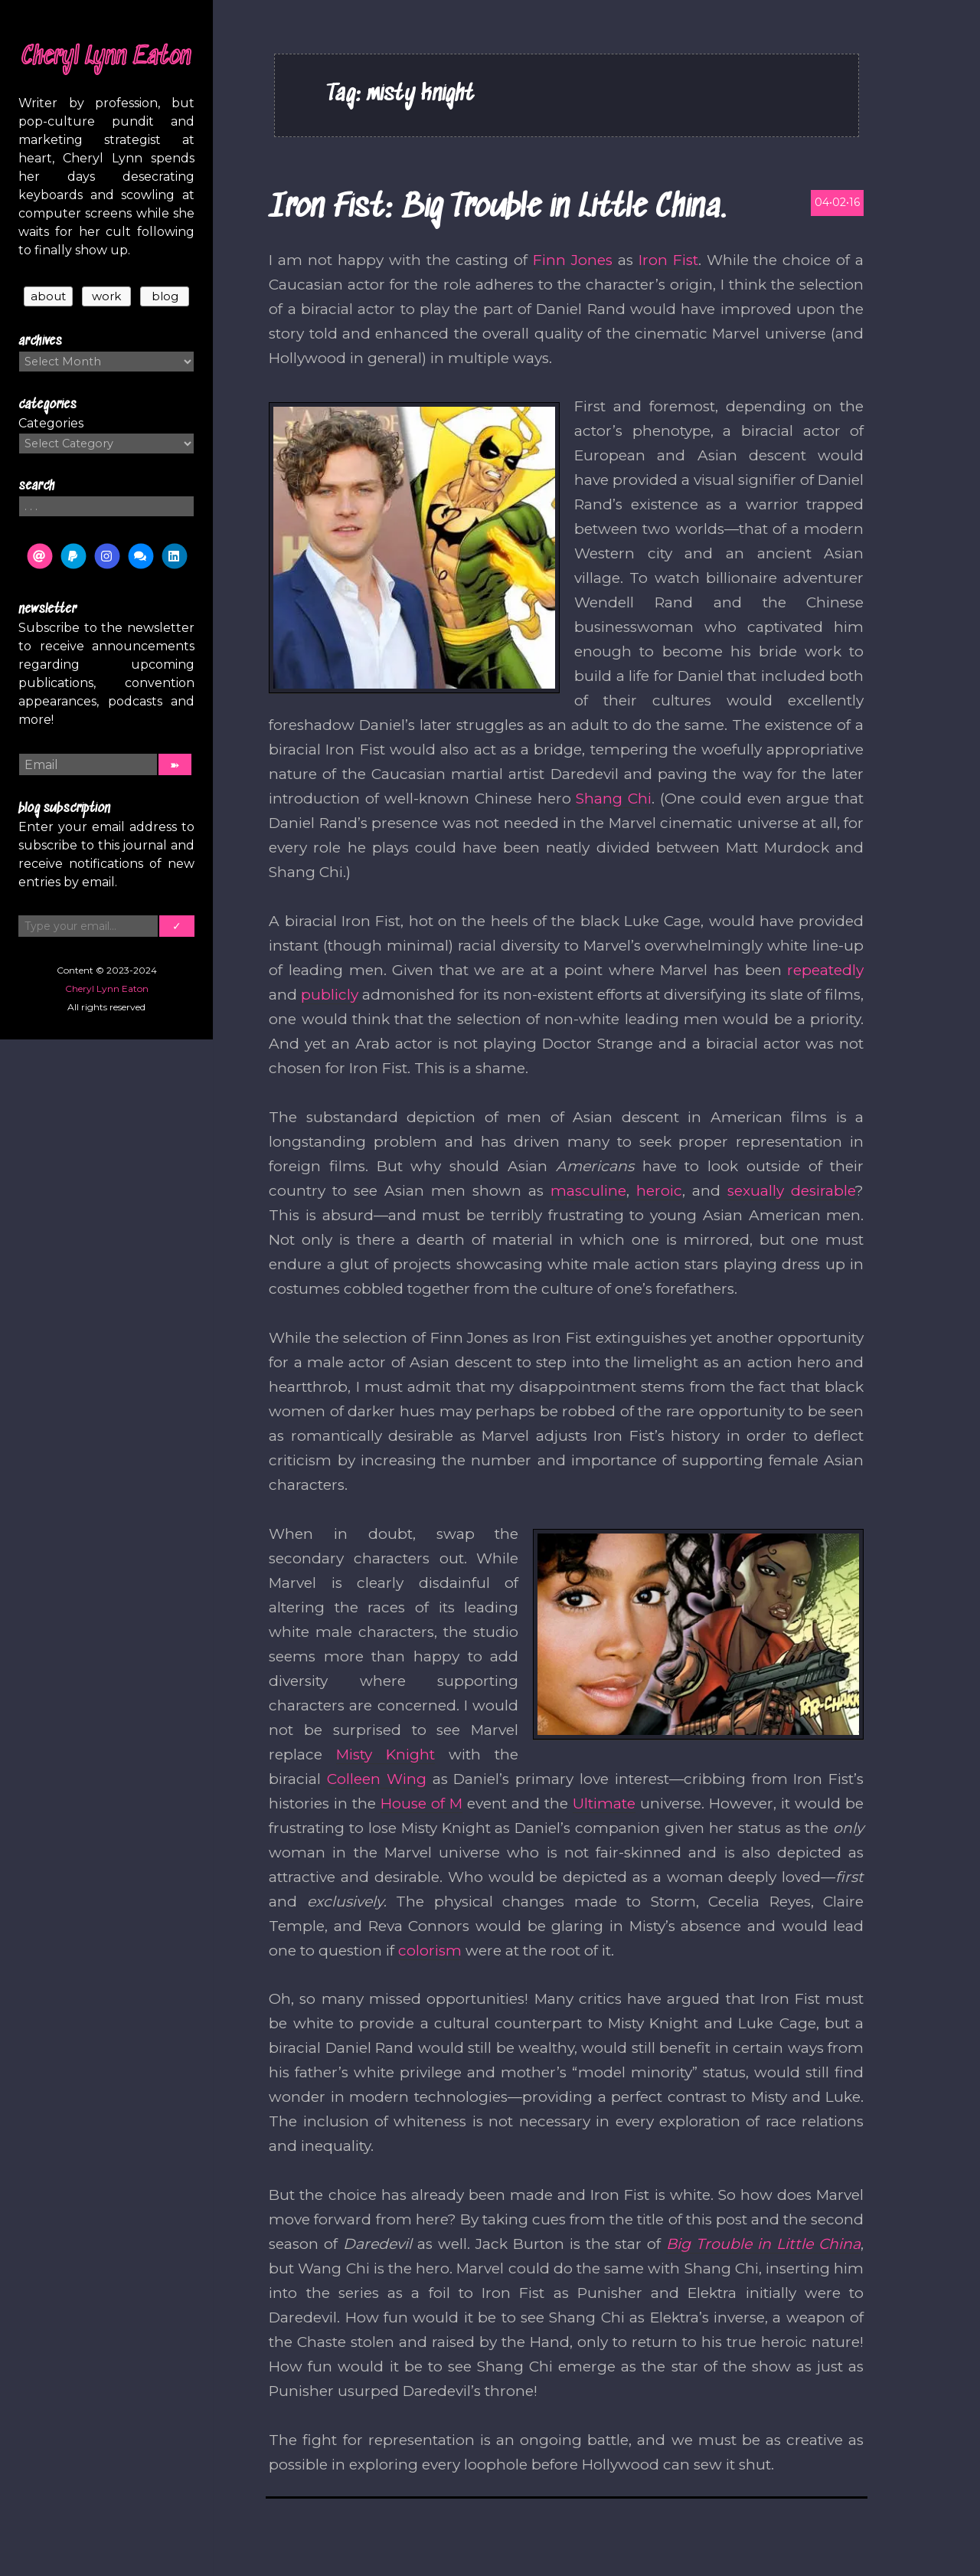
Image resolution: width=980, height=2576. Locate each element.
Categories (50, 423)
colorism (430, 1950)
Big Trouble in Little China (763, 2244)
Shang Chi (614, 798)
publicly (329, 994)
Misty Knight (385, 1754)
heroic (659, 1191)
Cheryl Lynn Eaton (106, 57)
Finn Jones (572, 260)
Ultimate (604, 1803)
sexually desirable (791, 1191)
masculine (588, 1191)
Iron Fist (668, 260)
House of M (421, 1803)
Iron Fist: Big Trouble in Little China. (497, 208)
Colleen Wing (376, 1779)
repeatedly (825, 970)
